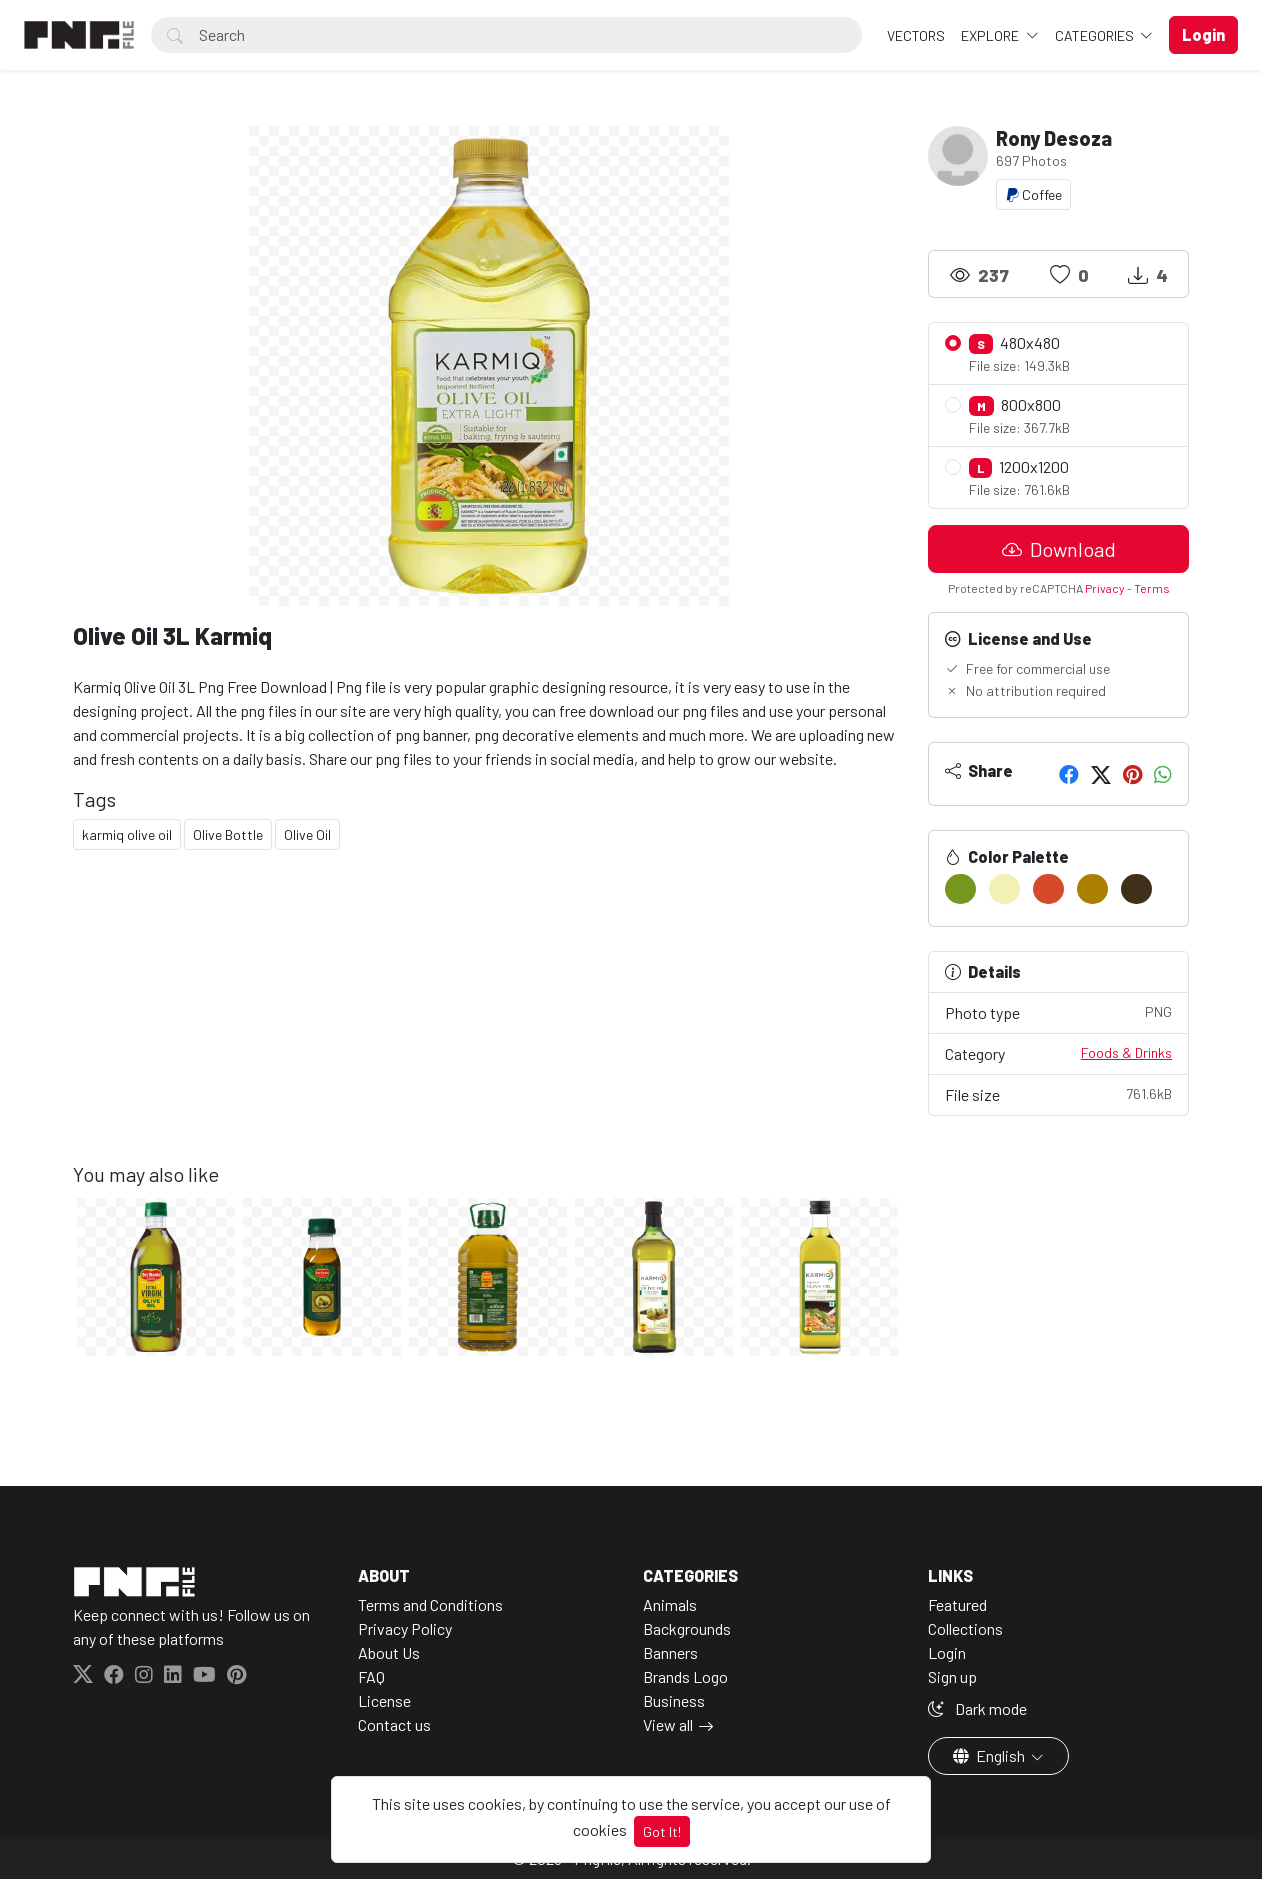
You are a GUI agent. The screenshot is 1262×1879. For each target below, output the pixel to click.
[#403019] (1136, 889)
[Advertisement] (488, 1022)
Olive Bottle (228, 834)
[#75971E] (960, 889)
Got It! (662, 1831)
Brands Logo (685, 1676)
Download (1059, 549)
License (384, 1700)
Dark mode (977, 1708)
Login (947, 1652)
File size (1058, 1093)
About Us (389, 1652)
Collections (965, 1628)
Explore (991, 35)
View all (668, 1724)
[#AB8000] (1092, 889)
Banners (670, 1652)
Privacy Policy (405, 1628)
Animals (670, 1604)
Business (674, 1700)
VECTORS (916, 35)
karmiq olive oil (127, 834)
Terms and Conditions (430, 1604)
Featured (957, 1604)
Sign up (952, 1676)
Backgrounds (687, 1628)
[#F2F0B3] (1004, 889)
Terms (1152, 588)
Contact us (394, 1724)
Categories (1096, 35)
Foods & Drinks (1126, 1052)
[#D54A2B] (1048, 889)
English (990, 1755)
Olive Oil (307, 834)
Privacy (1105, 588)
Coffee (1033, 194)
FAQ (371, 1676)
